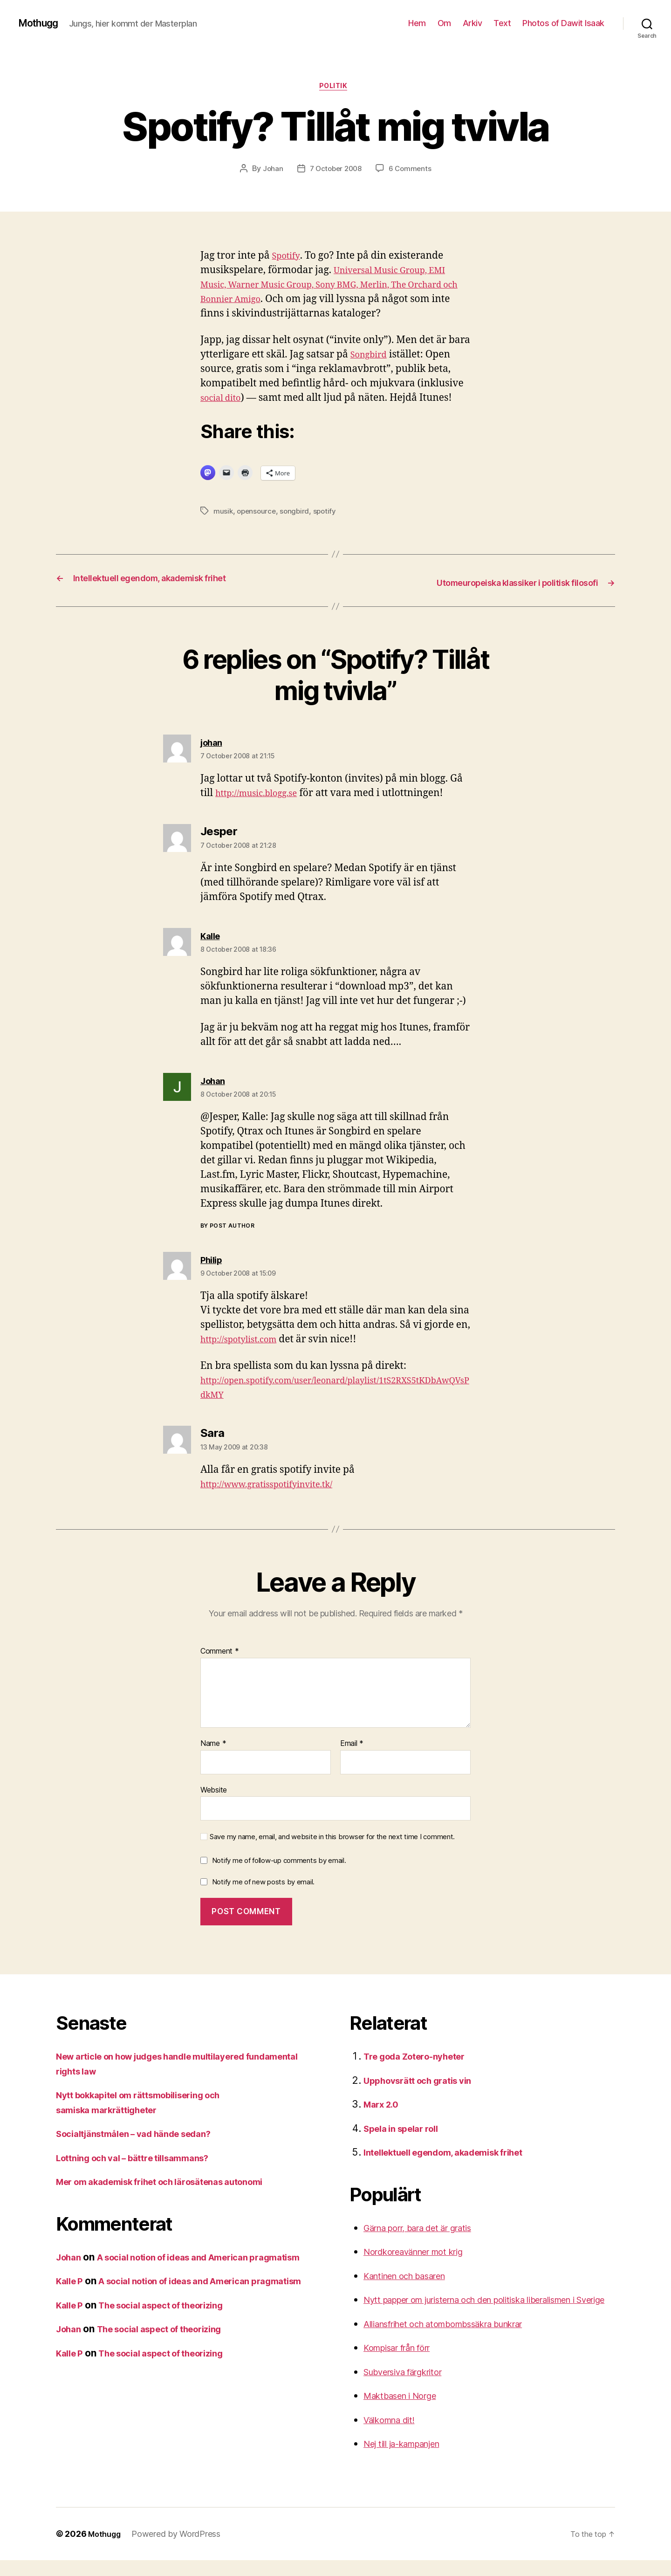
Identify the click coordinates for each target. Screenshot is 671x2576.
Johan (270, 171)
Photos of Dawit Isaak (563, 23)
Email (351, 1745)
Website (213, 1791)
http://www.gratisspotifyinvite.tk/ (277, 1485)
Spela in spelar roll (406, 2130)
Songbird (371, 357)
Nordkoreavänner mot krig (423, 2253)
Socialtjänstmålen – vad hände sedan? (145, 2135)
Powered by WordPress (180, 2550)
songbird (297, 513)
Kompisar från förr (404, 2364)
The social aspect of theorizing (175, 2336)
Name (213, 1745)
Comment (219, 1653)
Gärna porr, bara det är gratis (428, 2229)
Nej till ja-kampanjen (409, 2460)
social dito (223, 400)
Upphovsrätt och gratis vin (425, 2082)
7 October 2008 (335, 171)
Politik (335, 88)
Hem (417, 23)
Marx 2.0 (383, 2105)
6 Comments (412, 171)
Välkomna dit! (394, 2435)
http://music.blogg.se (262, 794)
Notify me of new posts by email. (263, 1883)
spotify (328, 513)
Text (502, 23)
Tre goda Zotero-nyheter (421, 2057)
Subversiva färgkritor (411, 2387)
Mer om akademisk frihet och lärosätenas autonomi (175, 2183)
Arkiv (472, 23)
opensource (257, 513)
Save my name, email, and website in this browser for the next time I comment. (332, 1838)
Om (444, 23)
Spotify (288, 258)
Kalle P (71, 2297)
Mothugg (42, 23)
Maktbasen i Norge (406, 2412)
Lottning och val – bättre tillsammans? (144, 2159)
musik (223, 513)
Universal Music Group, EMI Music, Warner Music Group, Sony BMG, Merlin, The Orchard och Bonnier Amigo (332, 287)
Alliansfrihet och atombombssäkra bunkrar (459, 2339)
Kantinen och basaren (413, 2277)
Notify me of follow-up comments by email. (279, 1861)
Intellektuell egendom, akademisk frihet (456, 2153)
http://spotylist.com (244, 1340)
